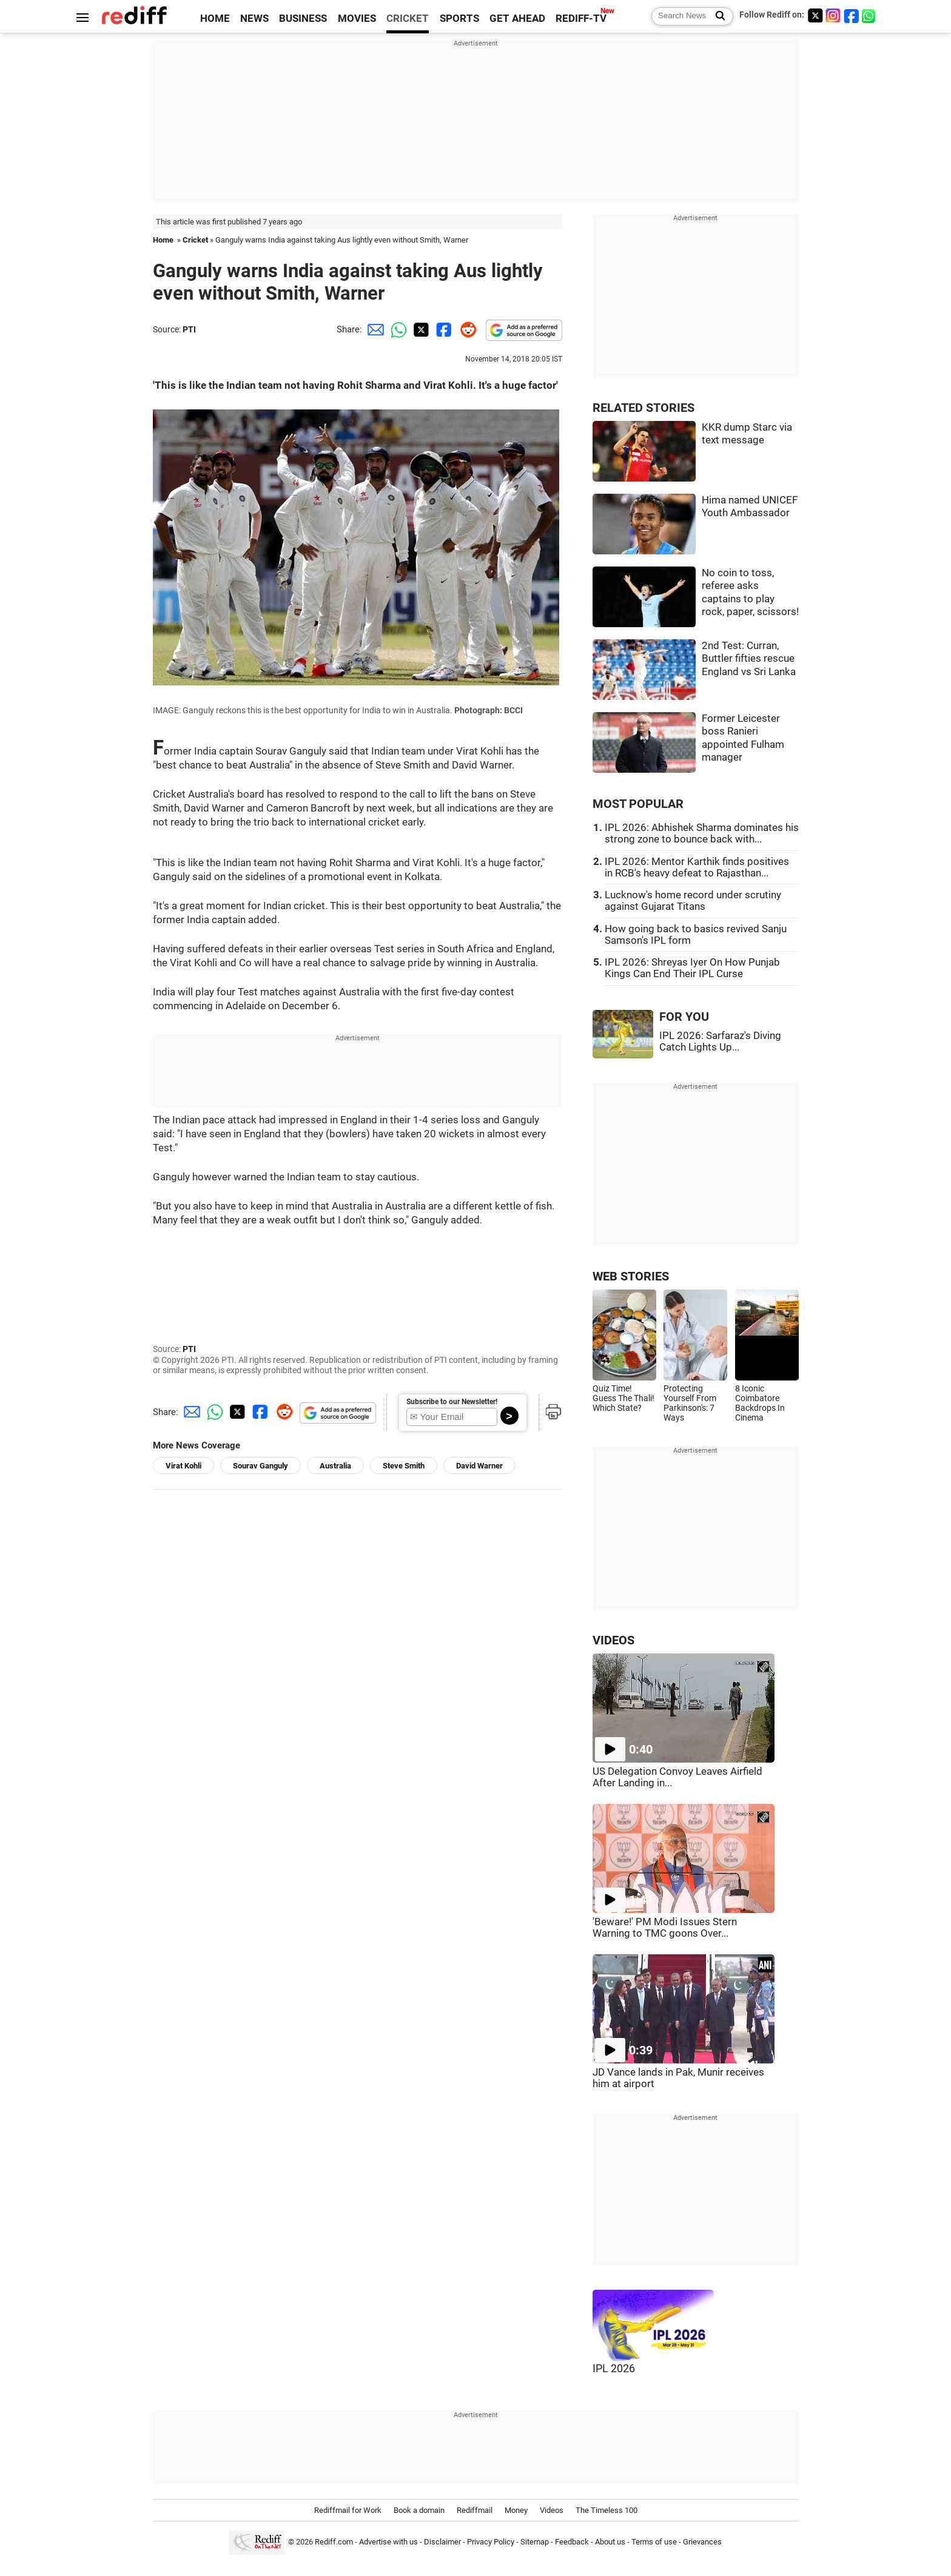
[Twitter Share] (419, 329)
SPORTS (459, 18)
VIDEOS (613, 1640)
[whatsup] (870, 15)
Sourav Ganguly (260, 1465)
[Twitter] (815, 15)
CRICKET (407, 18)
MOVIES (357, 18)
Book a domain (419, 2510)
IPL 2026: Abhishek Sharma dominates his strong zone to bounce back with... (702, 833)
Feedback (572, 2541)
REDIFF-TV (581, 18)
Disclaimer (442, 2541)
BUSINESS (303, 18)
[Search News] (716, 16)
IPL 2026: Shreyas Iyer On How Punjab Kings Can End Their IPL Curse (692, 968)
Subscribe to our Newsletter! (451, 1401)
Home (163, 239)
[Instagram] (833, 15)
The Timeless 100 (606, 2510)
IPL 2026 (614, 2368)
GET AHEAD (517, 18)
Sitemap (534, 2541)
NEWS (254, 18)
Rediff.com (334, 2541)
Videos (551, 2510)
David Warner (479, 1465)
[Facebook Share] (442, 329)
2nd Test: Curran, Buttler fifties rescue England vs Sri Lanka (749, 659)
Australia (335, 1465)
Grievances (702, 2541)
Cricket (195, 239)
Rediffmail (474, 2510)
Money (516, 2510)
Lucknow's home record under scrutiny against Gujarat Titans (693, 900)
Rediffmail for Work (347, 2510)
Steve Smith (404, 1465)
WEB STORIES (631, 1276)
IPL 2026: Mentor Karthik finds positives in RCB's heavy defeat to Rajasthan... (697, 867)
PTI (189, 329)
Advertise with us (388, 2541)
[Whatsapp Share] (396, 329)
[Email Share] (373, 329)
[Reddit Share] (465, 329)
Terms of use (654, 2541)
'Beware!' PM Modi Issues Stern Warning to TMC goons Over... (665, 1927)
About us (610, 2541)
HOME (215, 18)
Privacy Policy (490, 2541)
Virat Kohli (183, 1465)
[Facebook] (851, 15)
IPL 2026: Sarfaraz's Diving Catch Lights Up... (720, 1041)
